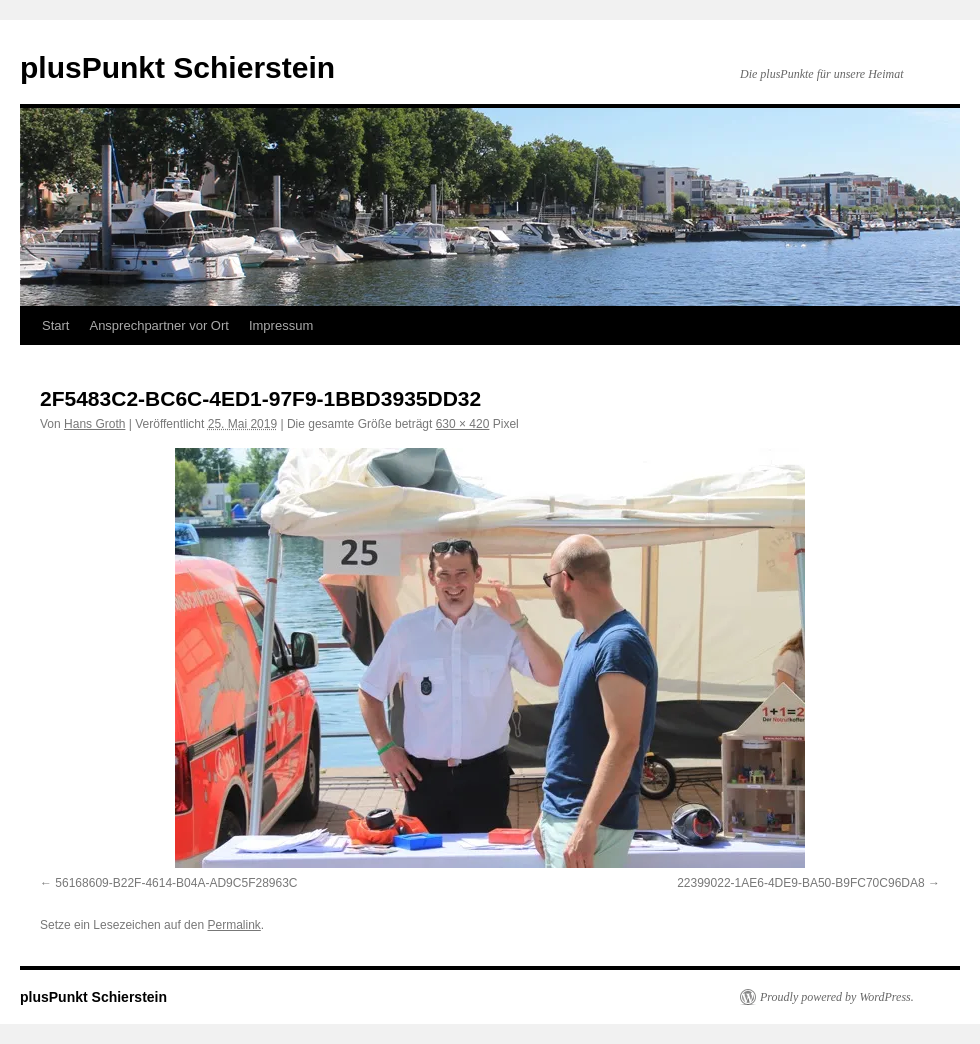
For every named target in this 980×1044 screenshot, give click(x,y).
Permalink (233, 925)
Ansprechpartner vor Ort (158, 325)
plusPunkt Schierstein (177, 67)
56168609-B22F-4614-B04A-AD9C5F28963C (176, 883)
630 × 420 (463, 424)
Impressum (281, 325)
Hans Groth (94, 424)
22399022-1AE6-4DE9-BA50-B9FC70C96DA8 (800, 883)
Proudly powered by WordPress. (837, 997)
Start (55, 325)
